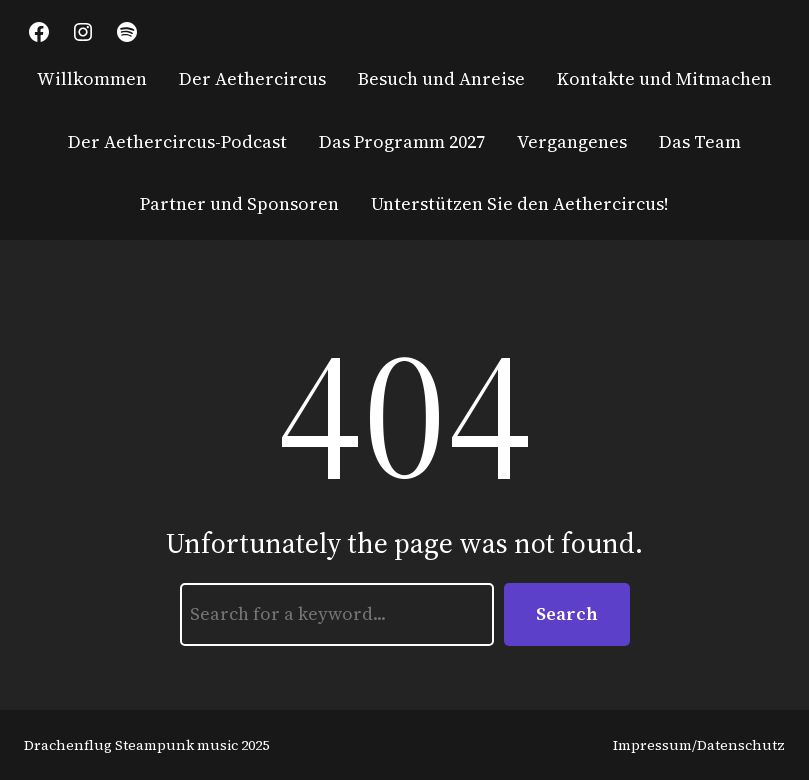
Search (567, 613)
